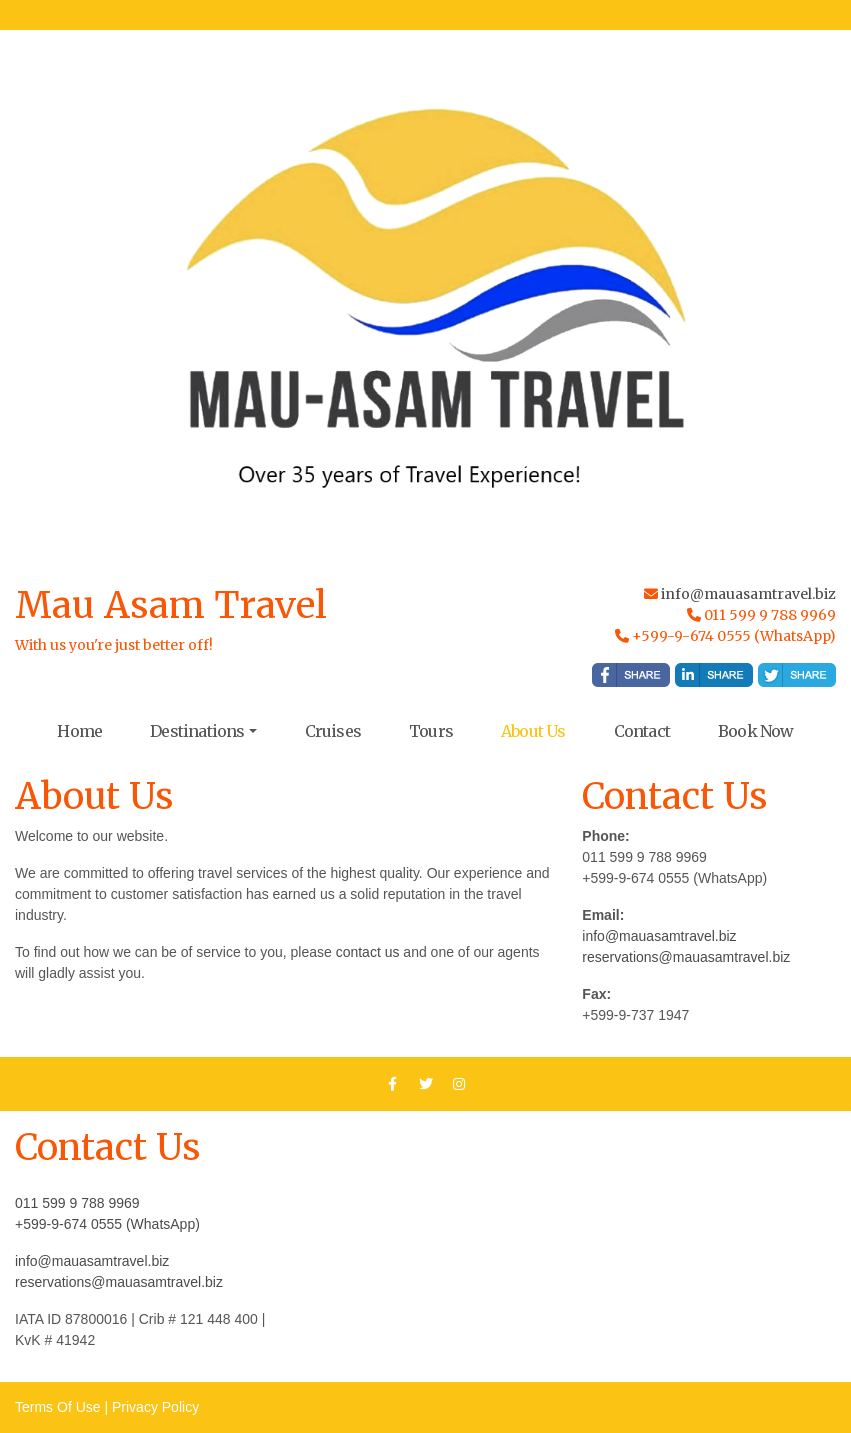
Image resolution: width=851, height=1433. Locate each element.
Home (79, 731)
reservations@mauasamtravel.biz (686, 957)
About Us (533, 731)
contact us (368, 952)
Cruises (333, 731)
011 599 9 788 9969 (77, 1203)
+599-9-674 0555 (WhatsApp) (107, 1224)
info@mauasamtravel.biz (748, 594)
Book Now (756, 731)
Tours (431, 731)
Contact (642, 731)
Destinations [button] (197, 731)
